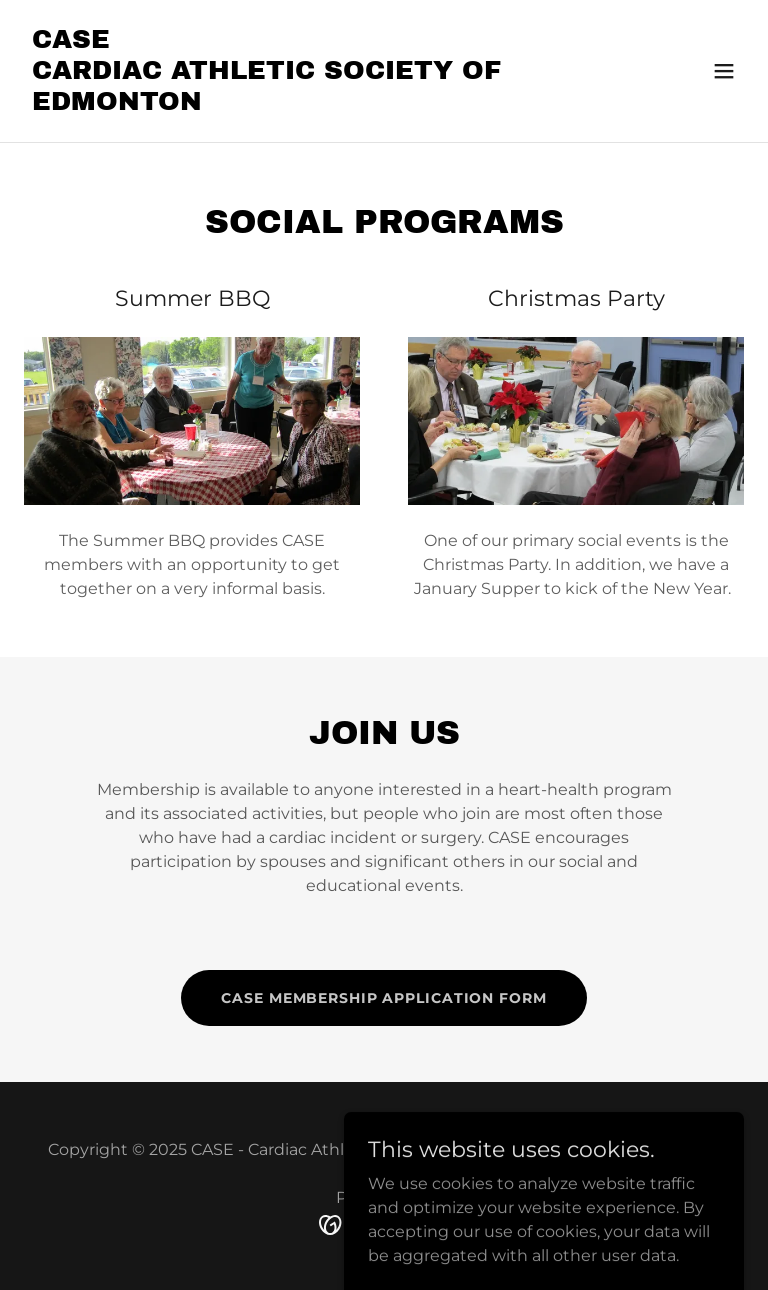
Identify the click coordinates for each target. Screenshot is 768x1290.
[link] (276, 104)
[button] (724, 71)
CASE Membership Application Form (383, 998)
